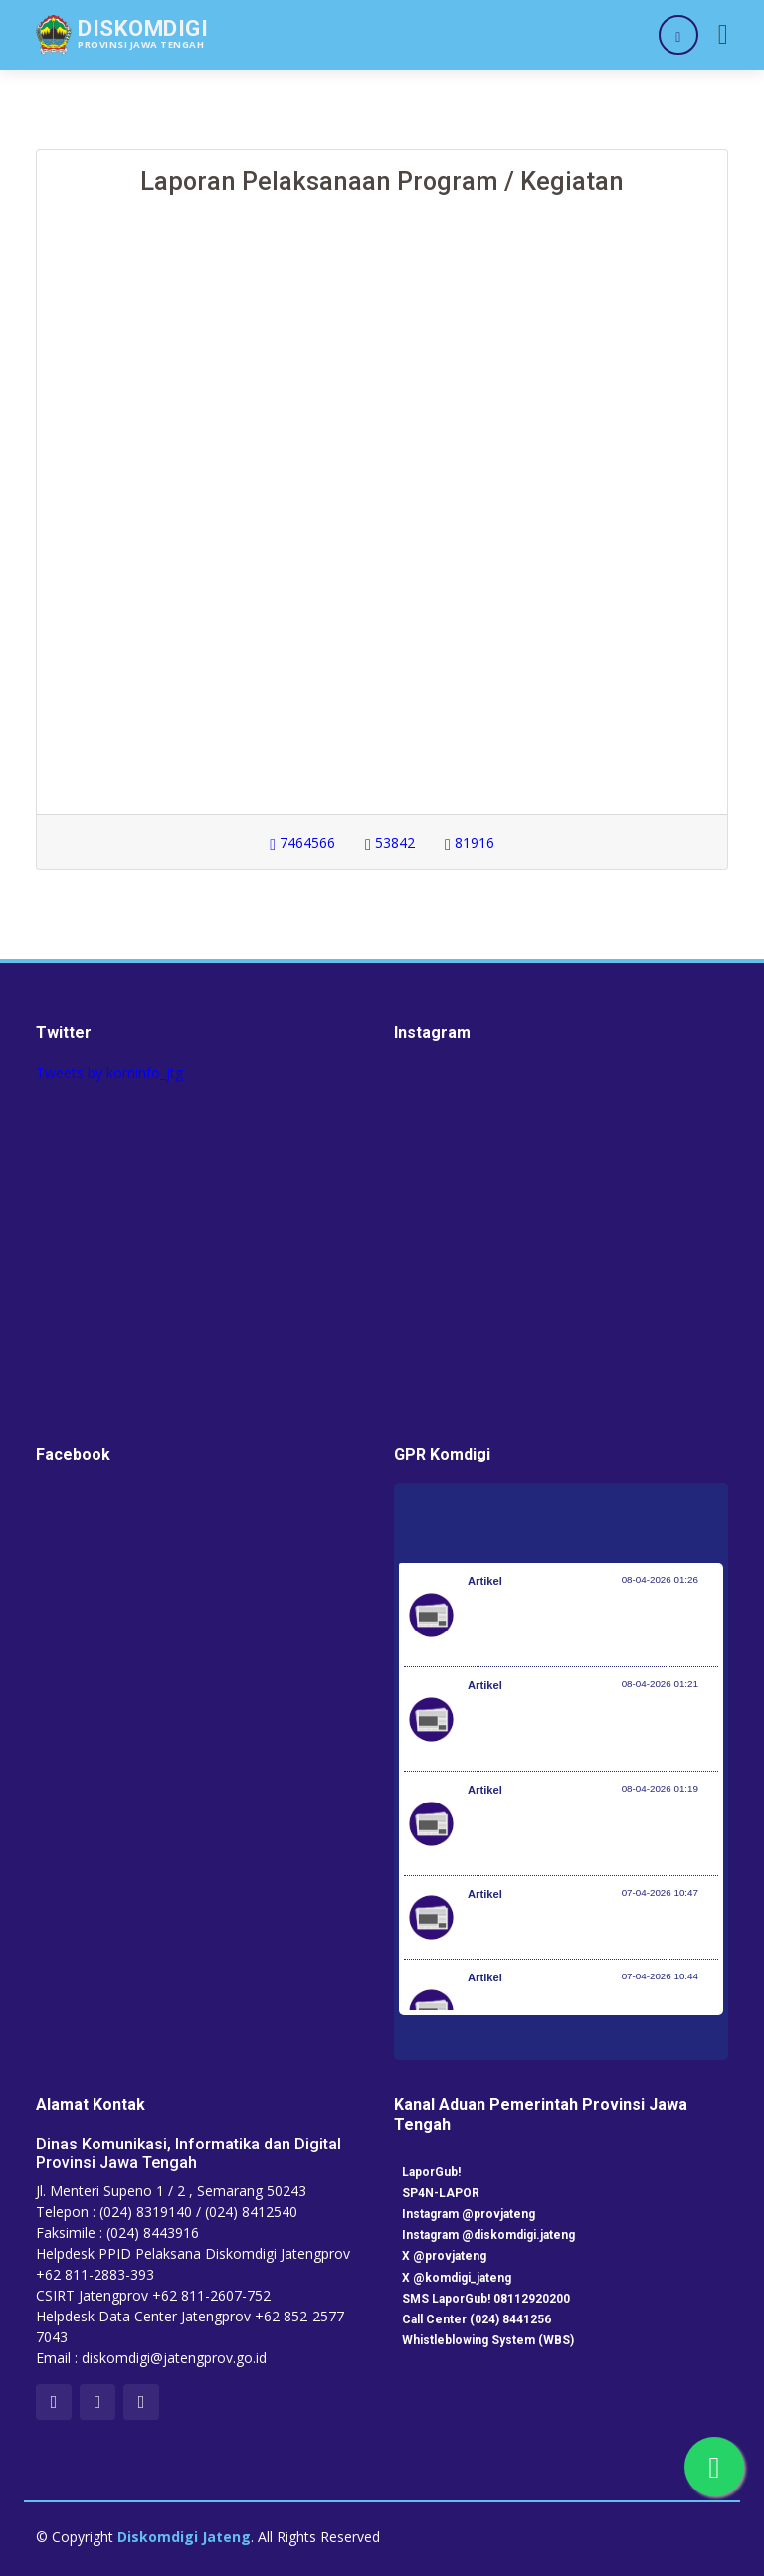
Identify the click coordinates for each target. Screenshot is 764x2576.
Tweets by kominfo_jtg (109, 1072)
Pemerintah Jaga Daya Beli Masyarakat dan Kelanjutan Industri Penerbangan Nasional (590, 1624)
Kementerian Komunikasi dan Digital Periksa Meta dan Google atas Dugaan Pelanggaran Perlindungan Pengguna (587, 1729)
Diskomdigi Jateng (184, 2536)
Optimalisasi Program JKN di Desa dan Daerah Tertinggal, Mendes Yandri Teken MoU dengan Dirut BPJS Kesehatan (593, 1833)
